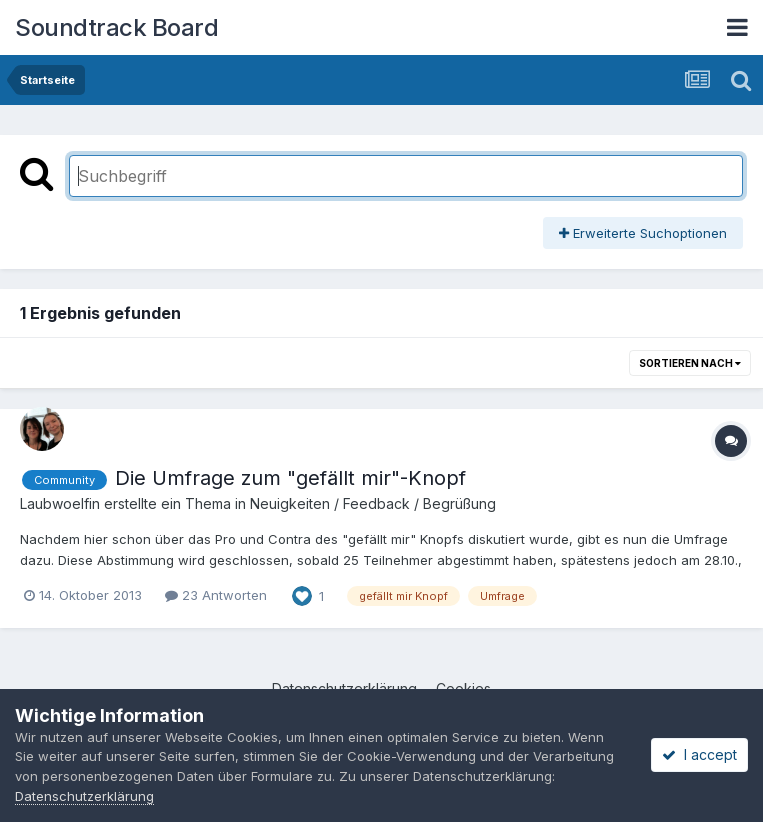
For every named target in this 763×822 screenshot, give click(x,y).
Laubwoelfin (60, 503)
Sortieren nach (690, 363)
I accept (699, 754)
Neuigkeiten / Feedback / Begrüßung (373, 503)
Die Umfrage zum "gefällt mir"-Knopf (290, 478)
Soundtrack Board (116, 27)
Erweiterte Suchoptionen (643, 233)
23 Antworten (216, 595)
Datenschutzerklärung (84, 796)
